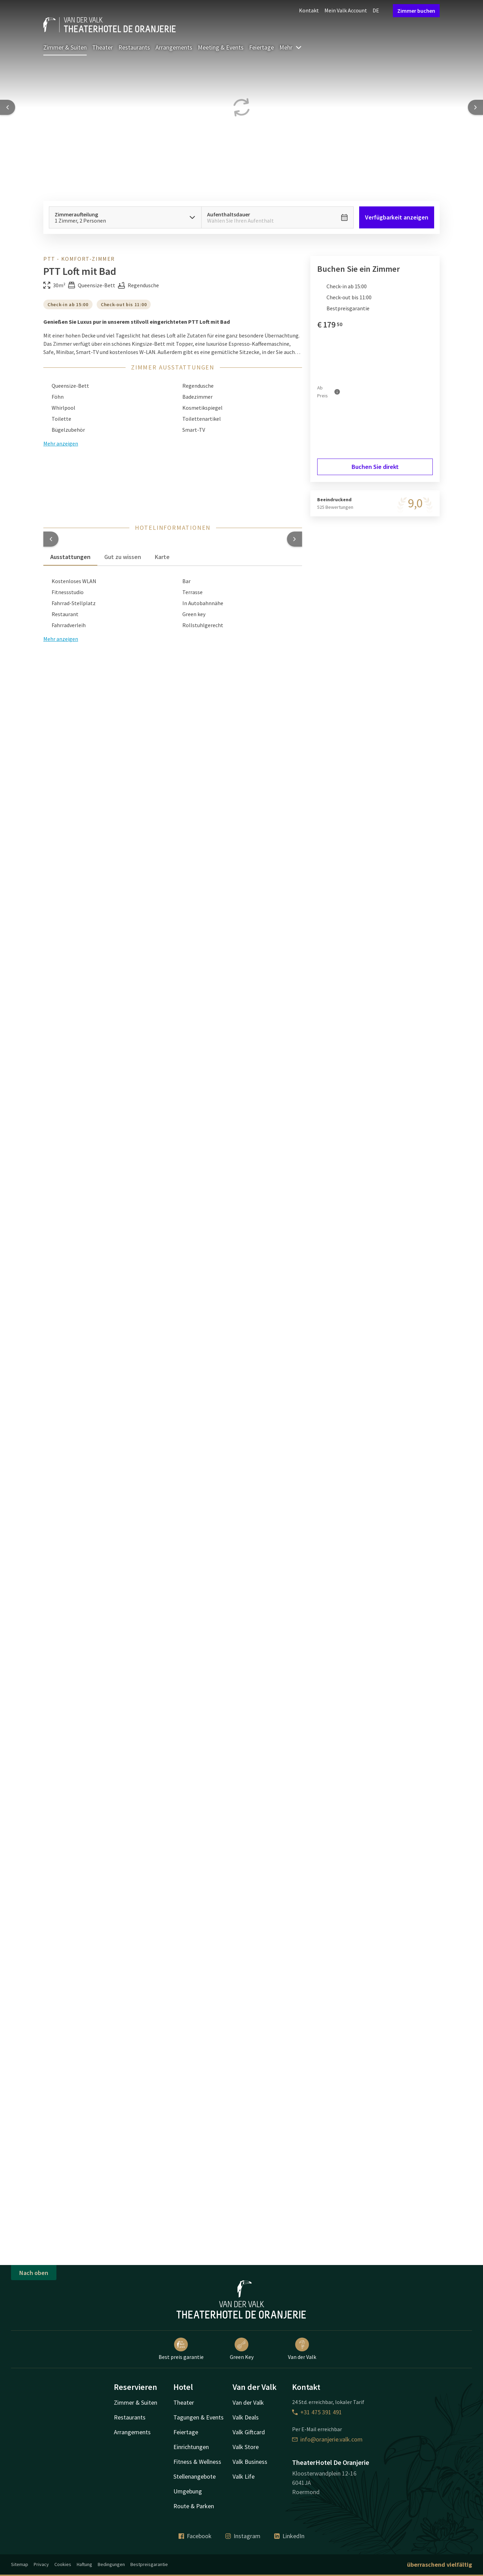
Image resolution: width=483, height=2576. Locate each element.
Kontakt (309, 10)
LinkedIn (289, 2536)
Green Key (242, 2349)
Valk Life (244, 2476)
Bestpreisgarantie (149, 2564)
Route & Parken (193, 2506)
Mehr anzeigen (60, 638)
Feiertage (261, 47)
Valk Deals (246, 2417)
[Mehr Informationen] (337, 391)
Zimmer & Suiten (65, 47)
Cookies (62, 2564)
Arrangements (173, 47)
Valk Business (250, 2462)
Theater (102, 47)
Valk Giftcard (249, 2432)
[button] (50, 539)
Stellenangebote (194, 2476)
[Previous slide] (7, 107)
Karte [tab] (162, 557)
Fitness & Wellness (197, 2462)
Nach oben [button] (33, 2273)
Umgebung (187, 2491)
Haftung (84, 2564)
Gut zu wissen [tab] (122, 557)
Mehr (290, 47)
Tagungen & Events (198, 2417)
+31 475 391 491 (317, 2412)
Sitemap (19, 2564)
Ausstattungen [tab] (70, 557)
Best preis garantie (181, 2349)
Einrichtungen (191, 2447)
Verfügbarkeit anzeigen (396, 217)
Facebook (195, 2536)
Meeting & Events (221, 47)
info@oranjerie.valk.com (327, 2439)
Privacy (41, 2564)
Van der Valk (302, 2349)
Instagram (242, 2536)
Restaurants (134, 47)
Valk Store (246, 2447)
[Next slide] (475, 107)
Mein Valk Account (345, 10)
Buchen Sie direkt (375, 467)
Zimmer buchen (416, 10)
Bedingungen (111, 2564)
